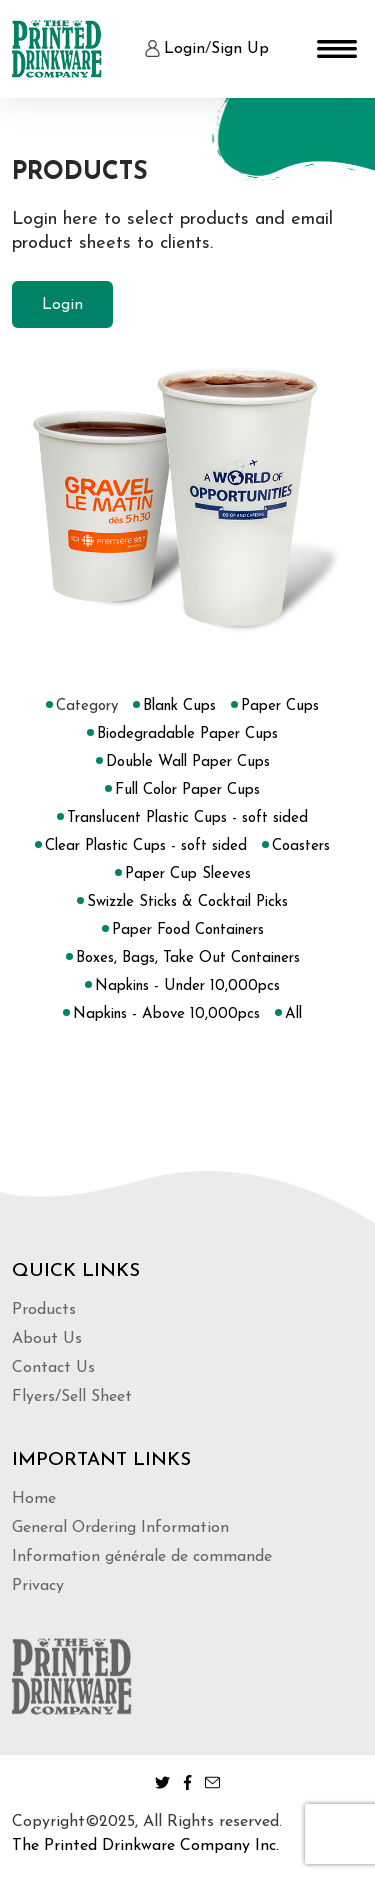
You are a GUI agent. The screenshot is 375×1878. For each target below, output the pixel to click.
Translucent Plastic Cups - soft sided (187, 818)
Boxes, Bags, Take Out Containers (188, 958)
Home (34, 1499)
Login (184, 49)
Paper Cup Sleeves (188, 874)
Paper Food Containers (188, 930)
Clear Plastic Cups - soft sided (146, 846)
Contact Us (53, 1368)
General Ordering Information (120, 1528)
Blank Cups (179, 706)
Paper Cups (280, 706)
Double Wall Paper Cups (188, 762)
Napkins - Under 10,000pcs (187, 986)
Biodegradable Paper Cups (187, 734)
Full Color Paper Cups (187, 790)
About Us (47, 1339)
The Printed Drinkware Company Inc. (145, 1846)
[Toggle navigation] (337, 49)
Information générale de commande (142, 1557)
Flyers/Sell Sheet (72, 1397)
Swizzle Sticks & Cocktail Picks (187, 902)
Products (44, 1310)
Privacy (38, 1586)
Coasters (301, 846)
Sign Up (240, 49)
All (293, 1014)
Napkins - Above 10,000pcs (166, 1014)
